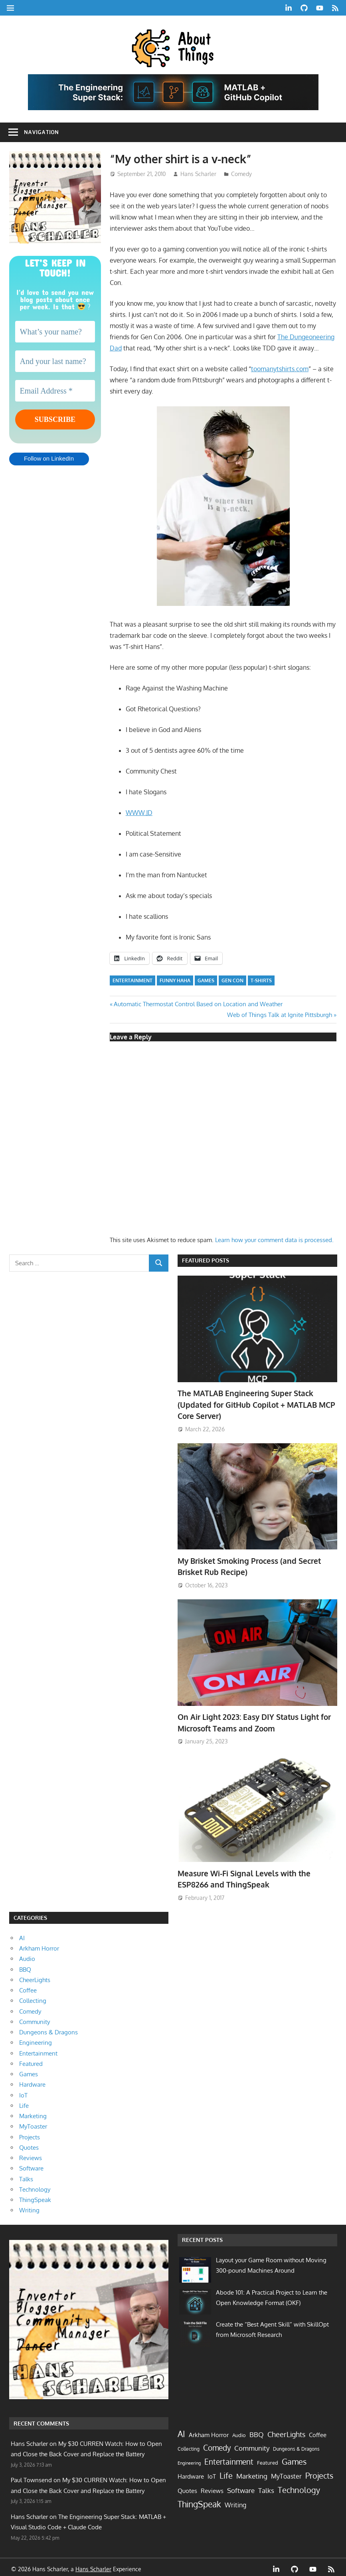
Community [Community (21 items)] (251, 2444)
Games (28, 2070)
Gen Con (232, 980)
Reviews (30, 2154)
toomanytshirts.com (279, 369)
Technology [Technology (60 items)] (299, 2486)
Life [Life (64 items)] (226, 2472)
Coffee (28, 1986)
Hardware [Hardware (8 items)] (191, 2472)
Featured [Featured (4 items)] (267, 2458)
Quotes (29, 2144)
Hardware (32, 2081)
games (206, 980)
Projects (29, 2133)
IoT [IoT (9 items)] (212, 2473)
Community (34, 2018)
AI (22, 1934)
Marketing (33, 2112)
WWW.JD (139, 813)
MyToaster (33, 2123)
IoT (23, 2091)
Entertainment (132, 980)
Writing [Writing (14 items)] (235, 2501)
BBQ (25, 1966)
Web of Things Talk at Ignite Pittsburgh (279, 1015)
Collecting (32, 1997)
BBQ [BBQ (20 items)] (256, 2430)
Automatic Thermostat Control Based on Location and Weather (198, 1004)
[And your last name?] (55, 361)
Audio (27, 1955)
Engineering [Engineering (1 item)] (189, 2459)
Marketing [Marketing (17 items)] (251, 2472)
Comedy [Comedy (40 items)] (217, 2444)
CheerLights (34, 1976)
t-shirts (261, 980)
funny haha (175, 980)
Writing (29, 2206)
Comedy (241, 173)
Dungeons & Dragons (48, 2028)
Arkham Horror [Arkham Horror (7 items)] (209, 2431)
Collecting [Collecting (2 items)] (189, 2445)
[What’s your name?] (55, 331)
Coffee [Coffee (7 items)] (317, 2431)
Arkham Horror (39, 1945)
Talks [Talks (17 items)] (266, 2487)
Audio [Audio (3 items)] (239, 2431)
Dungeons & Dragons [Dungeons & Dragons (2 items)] (296, 2445)
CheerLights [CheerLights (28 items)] (286, 2430)
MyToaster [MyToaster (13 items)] (286, 2472)
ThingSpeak (35, 2196)
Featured (31, 2060)
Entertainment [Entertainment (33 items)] (228, 2458)
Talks (26, 2175)
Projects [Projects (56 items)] (319, 2472)
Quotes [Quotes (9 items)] (187, 2487)
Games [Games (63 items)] (294, 2458)
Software (31, 2164)
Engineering (35, 2039)
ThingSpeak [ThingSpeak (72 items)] (199, 2500)
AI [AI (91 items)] (181, 2430)
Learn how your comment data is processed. (274, 1240)
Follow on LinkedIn (49, 460)
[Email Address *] (55, 391)
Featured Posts (205, 1260)
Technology (34, 2186)
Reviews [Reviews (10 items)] (212, 2487)
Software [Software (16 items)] (241, 2487)
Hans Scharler (198, 173)
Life (24, 2102)
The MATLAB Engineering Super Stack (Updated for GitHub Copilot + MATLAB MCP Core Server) (252, 1404)
